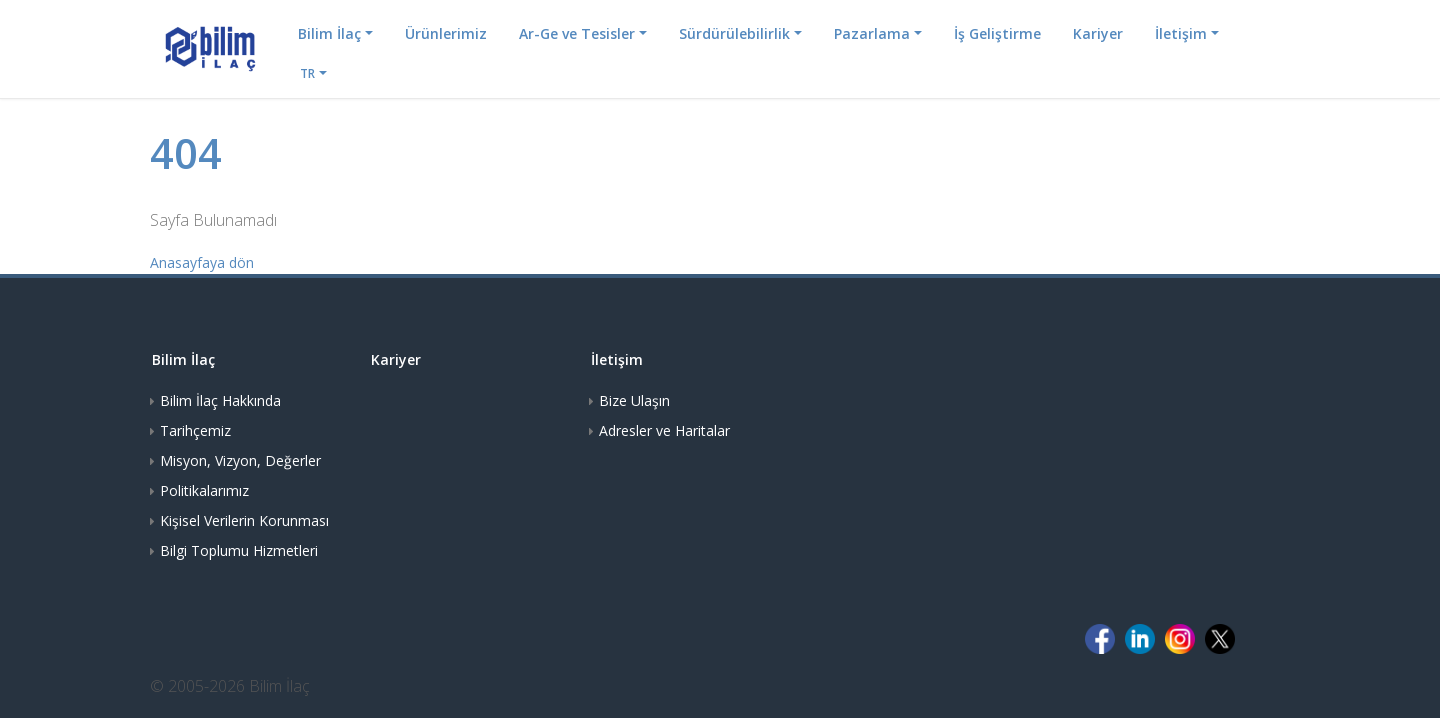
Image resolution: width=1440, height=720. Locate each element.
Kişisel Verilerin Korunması (244, 520)
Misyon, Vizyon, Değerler (240, 460)
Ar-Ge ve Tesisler (577, 33)
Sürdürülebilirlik (734, 33)
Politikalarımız (204, 490)
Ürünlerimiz (446, 33)
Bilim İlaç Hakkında (220, 400)
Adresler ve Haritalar (664, 430)
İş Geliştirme (997, 33)
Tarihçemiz (195, 430)
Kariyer (1098, 33)
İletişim (1181, 33)
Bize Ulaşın (634, 400)
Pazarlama (872, 33)
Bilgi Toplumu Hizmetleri (239, 550)
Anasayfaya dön (202, 262)
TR (307, 73)
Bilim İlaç (329, 33)
